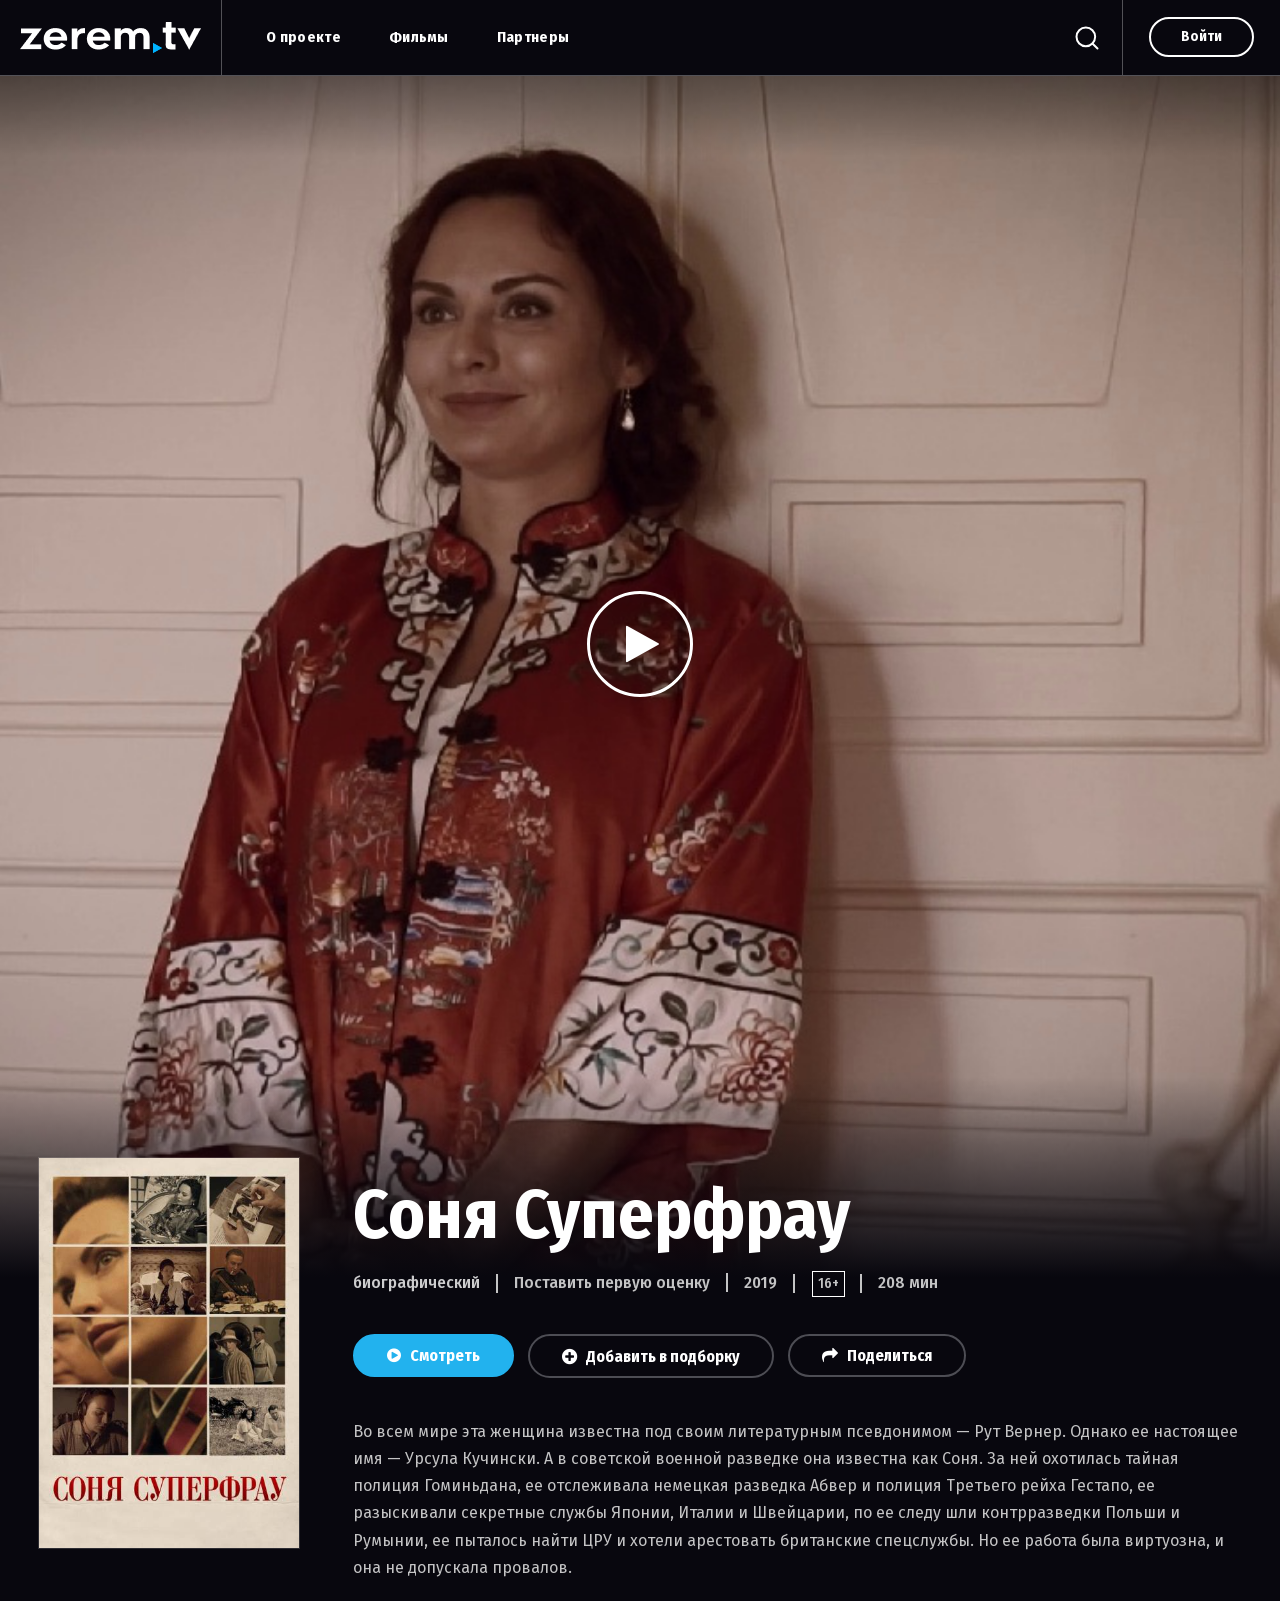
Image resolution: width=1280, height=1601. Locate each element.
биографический (416, 1282)
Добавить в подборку (651, 1356)
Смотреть (433, 1355)
